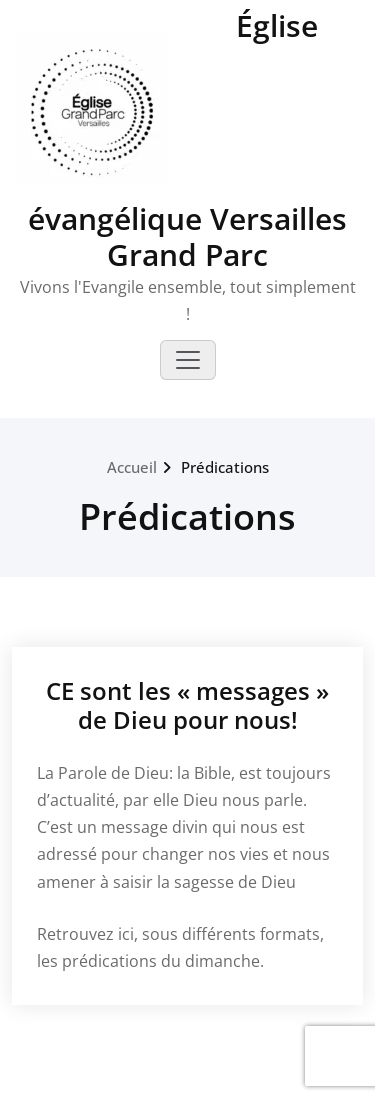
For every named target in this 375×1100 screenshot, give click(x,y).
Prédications (225, 467)
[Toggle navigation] (188, 360)
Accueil (132, 467)
